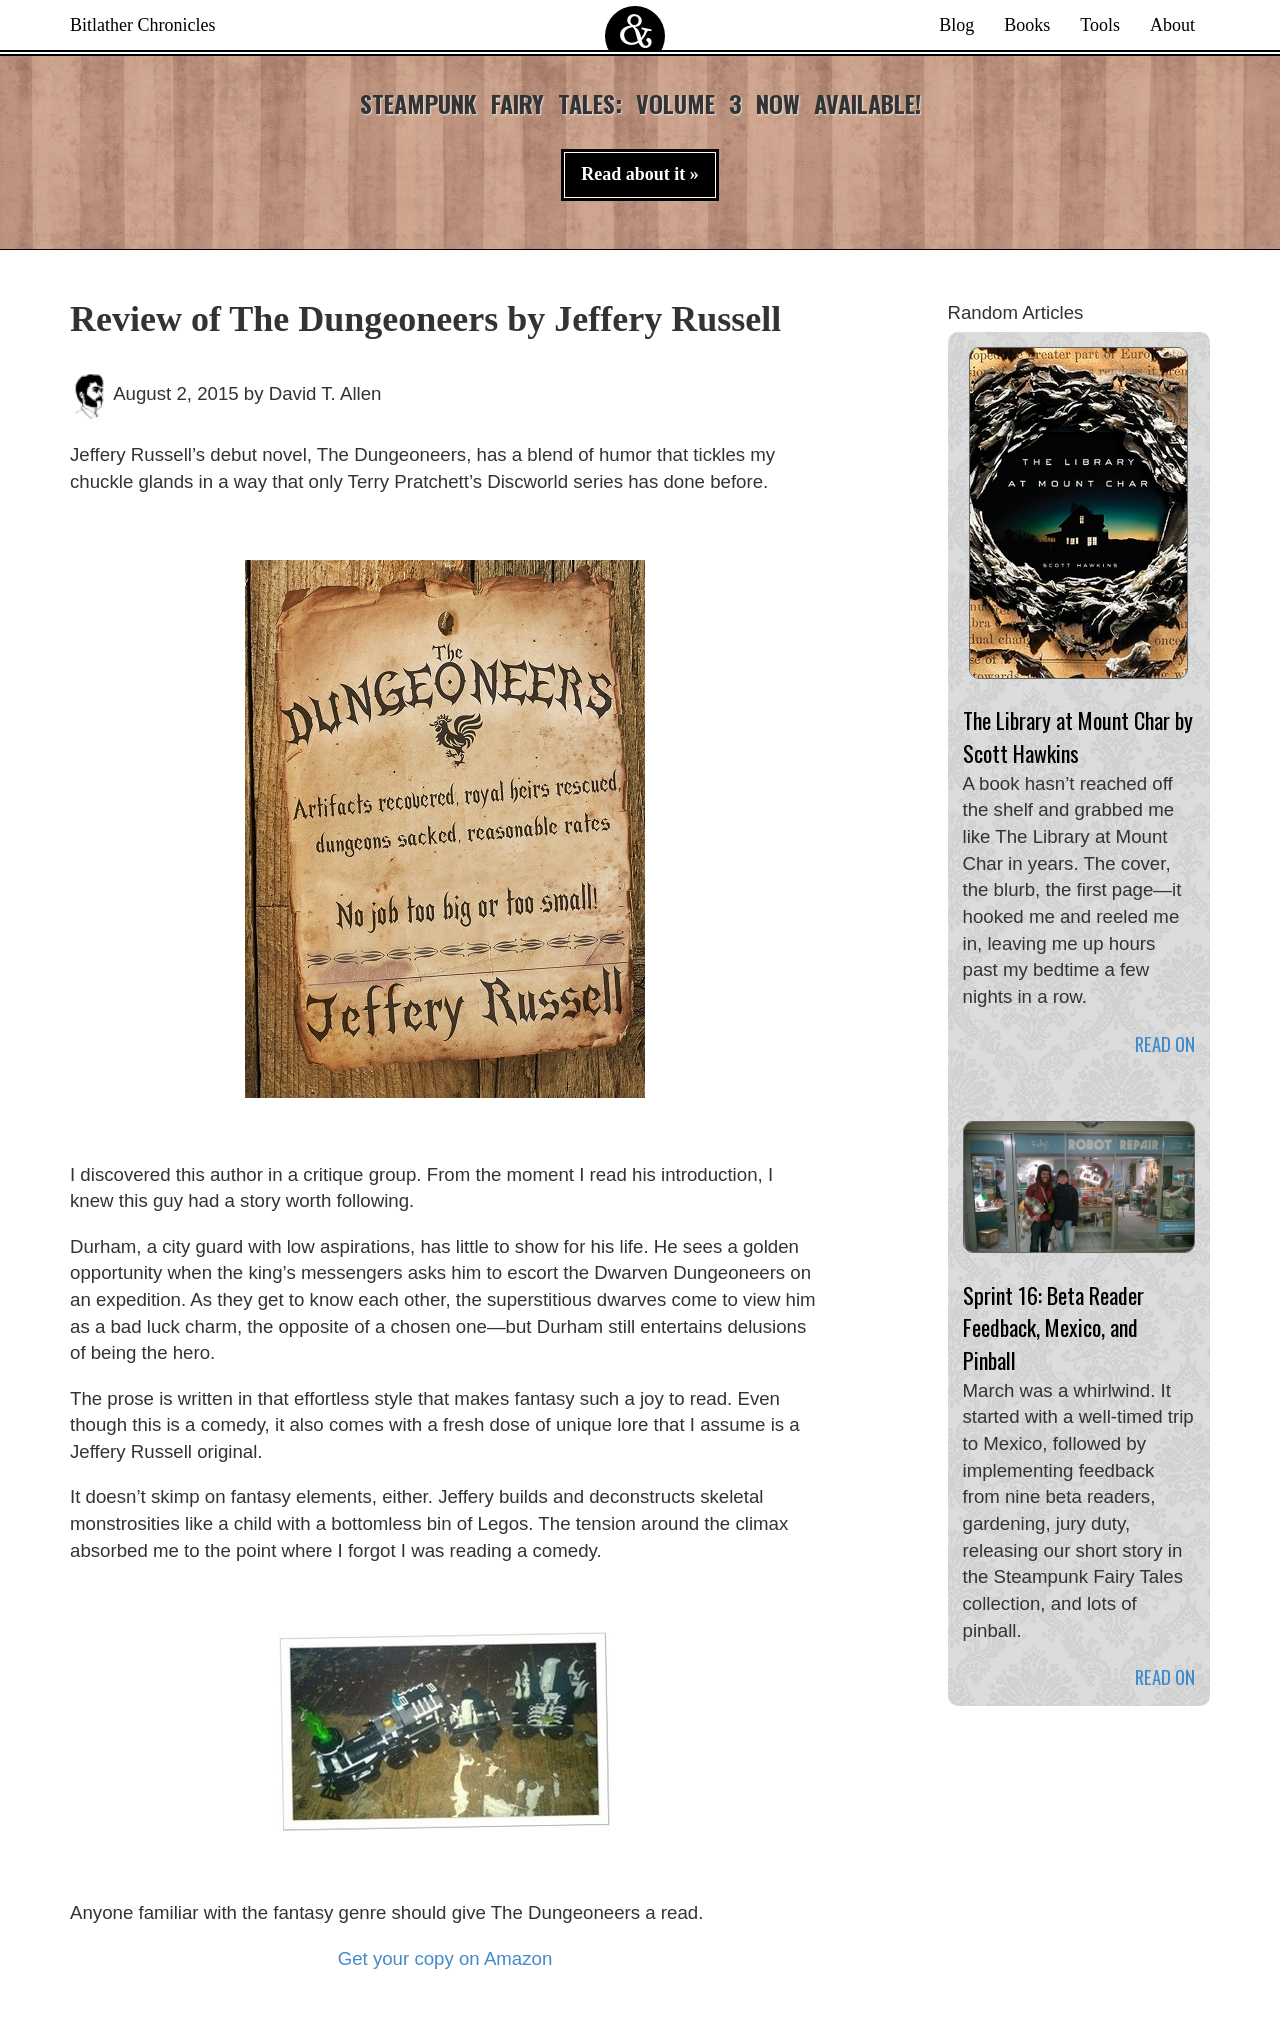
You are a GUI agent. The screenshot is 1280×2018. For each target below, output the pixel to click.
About (1172, 25)
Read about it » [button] (640, 174)
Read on (1165, 1043)
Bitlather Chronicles (142, 25)
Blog (956, 25)
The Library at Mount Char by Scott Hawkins (1078, 736)
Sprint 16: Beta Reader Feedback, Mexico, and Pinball (1053, 1327)
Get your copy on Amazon (445, 1958)
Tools (1100, 25)
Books (1027, 25)
